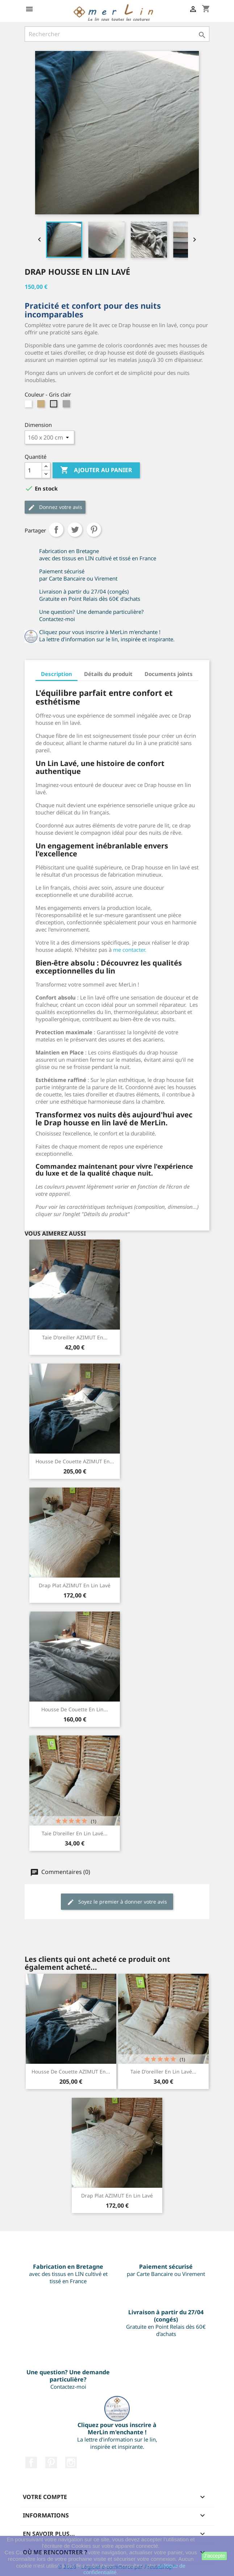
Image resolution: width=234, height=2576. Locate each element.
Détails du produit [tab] (108, 673)
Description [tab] (56, 673)
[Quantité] (33, 470)
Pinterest (94, 529)
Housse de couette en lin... (74, 1709)
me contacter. (129, 949)
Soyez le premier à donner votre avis (117, 1902)
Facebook (31, 2462)
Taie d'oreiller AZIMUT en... (75, 1337)
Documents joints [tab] (169, 673)
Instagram (71, 2462)
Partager (56, 529)
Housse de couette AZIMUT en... (74, 1461)
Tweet (75, 529)
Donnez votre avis (55, 507)
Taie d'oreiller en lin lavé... (75, 1833)
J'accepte (214, 2556)
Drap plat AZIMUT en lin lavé (74, 1585)
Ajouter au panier (96, 470)
